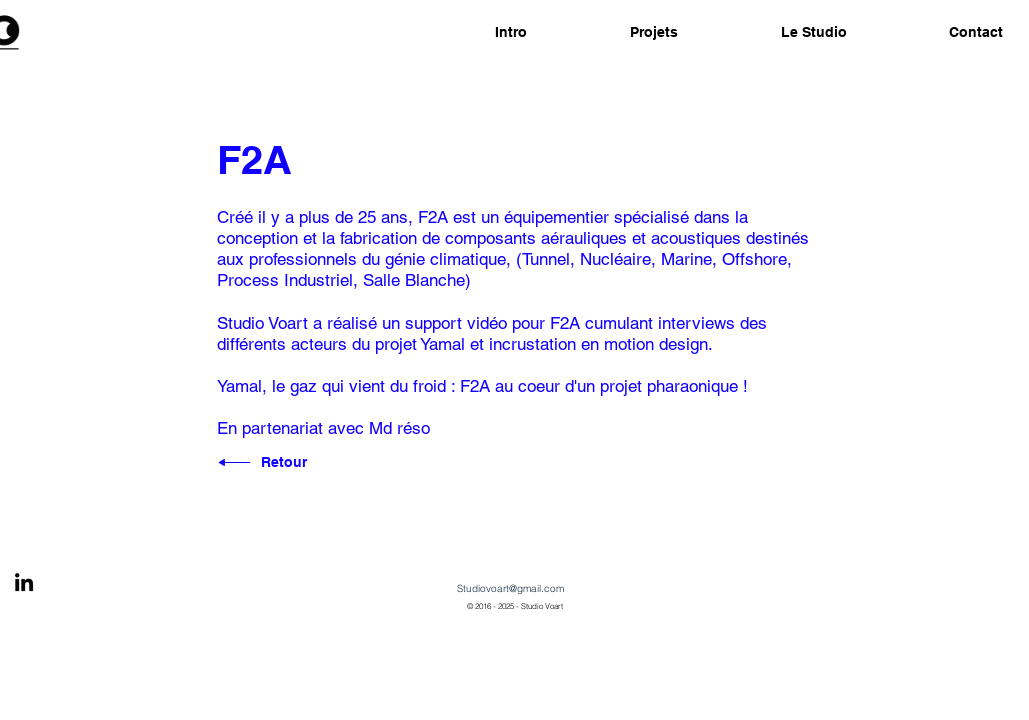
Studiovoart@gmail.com (510, 588)
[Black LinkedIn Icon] (24, 582)
